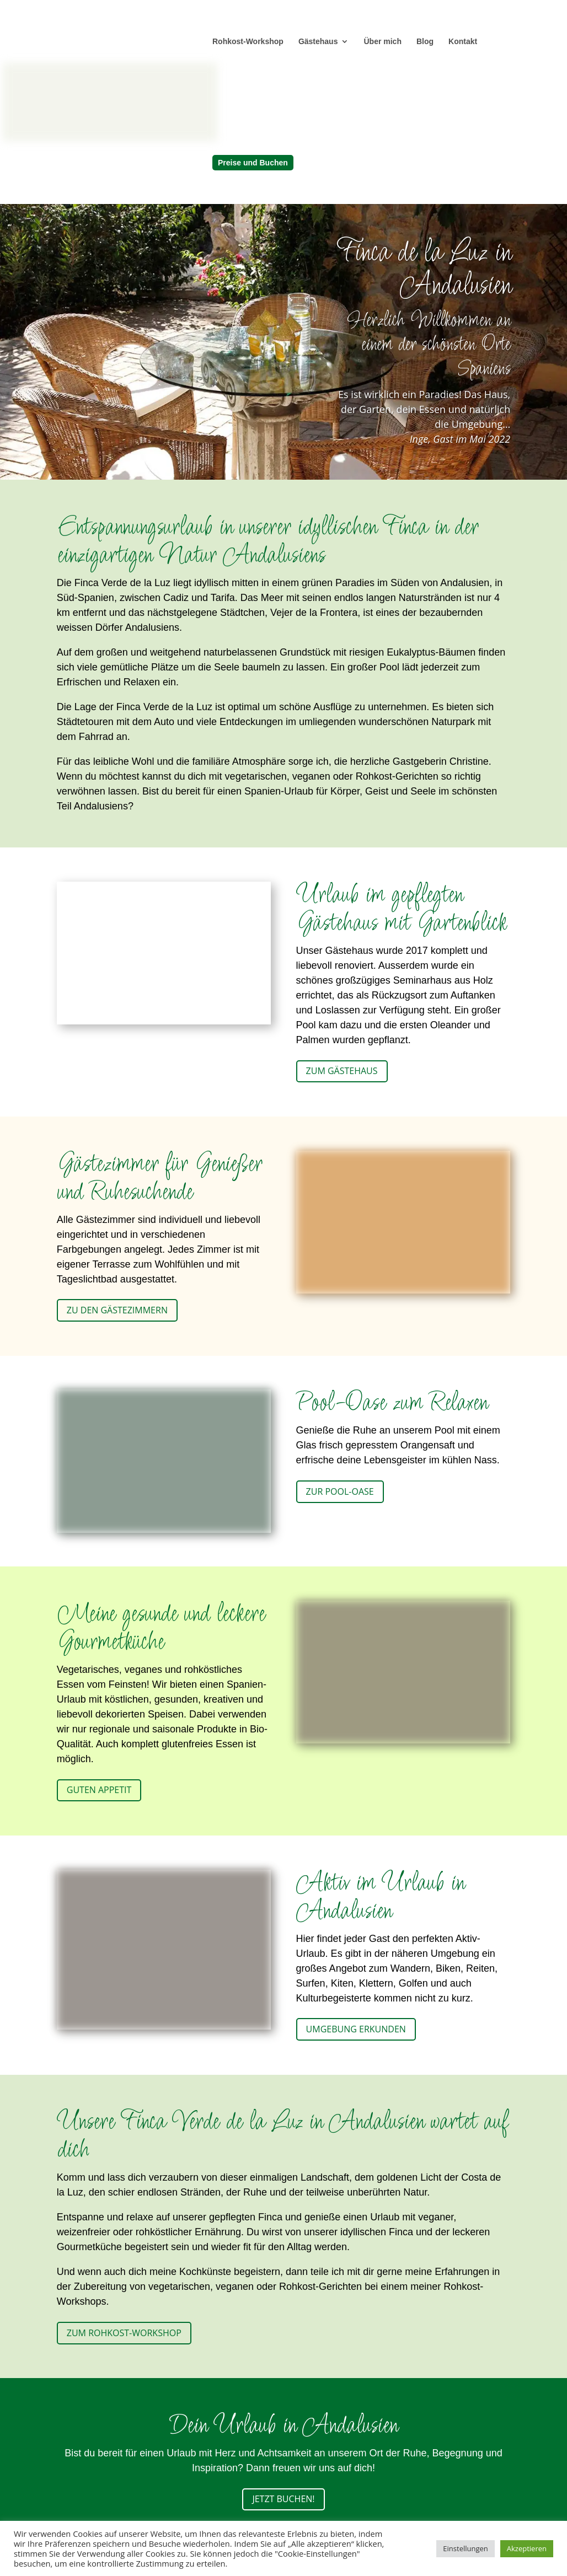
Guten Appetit (99, 1790)
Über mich (382, 41)
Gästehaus (318, 41)
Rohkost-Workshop (248, 41)
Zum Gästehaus (342, 1071)
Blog (425, 41)
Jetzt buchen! (283, 2499)
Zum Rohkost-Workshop (124, 2333)
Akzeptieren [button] (527, 2548)
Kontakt (462, 41)
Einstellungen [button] (465, 2548)
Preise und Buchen (253, 162)
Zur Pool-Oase (340, 1491)
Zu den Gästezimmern (117, 1310)
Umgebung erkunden (356, 2029)
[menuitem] (313, 143)
